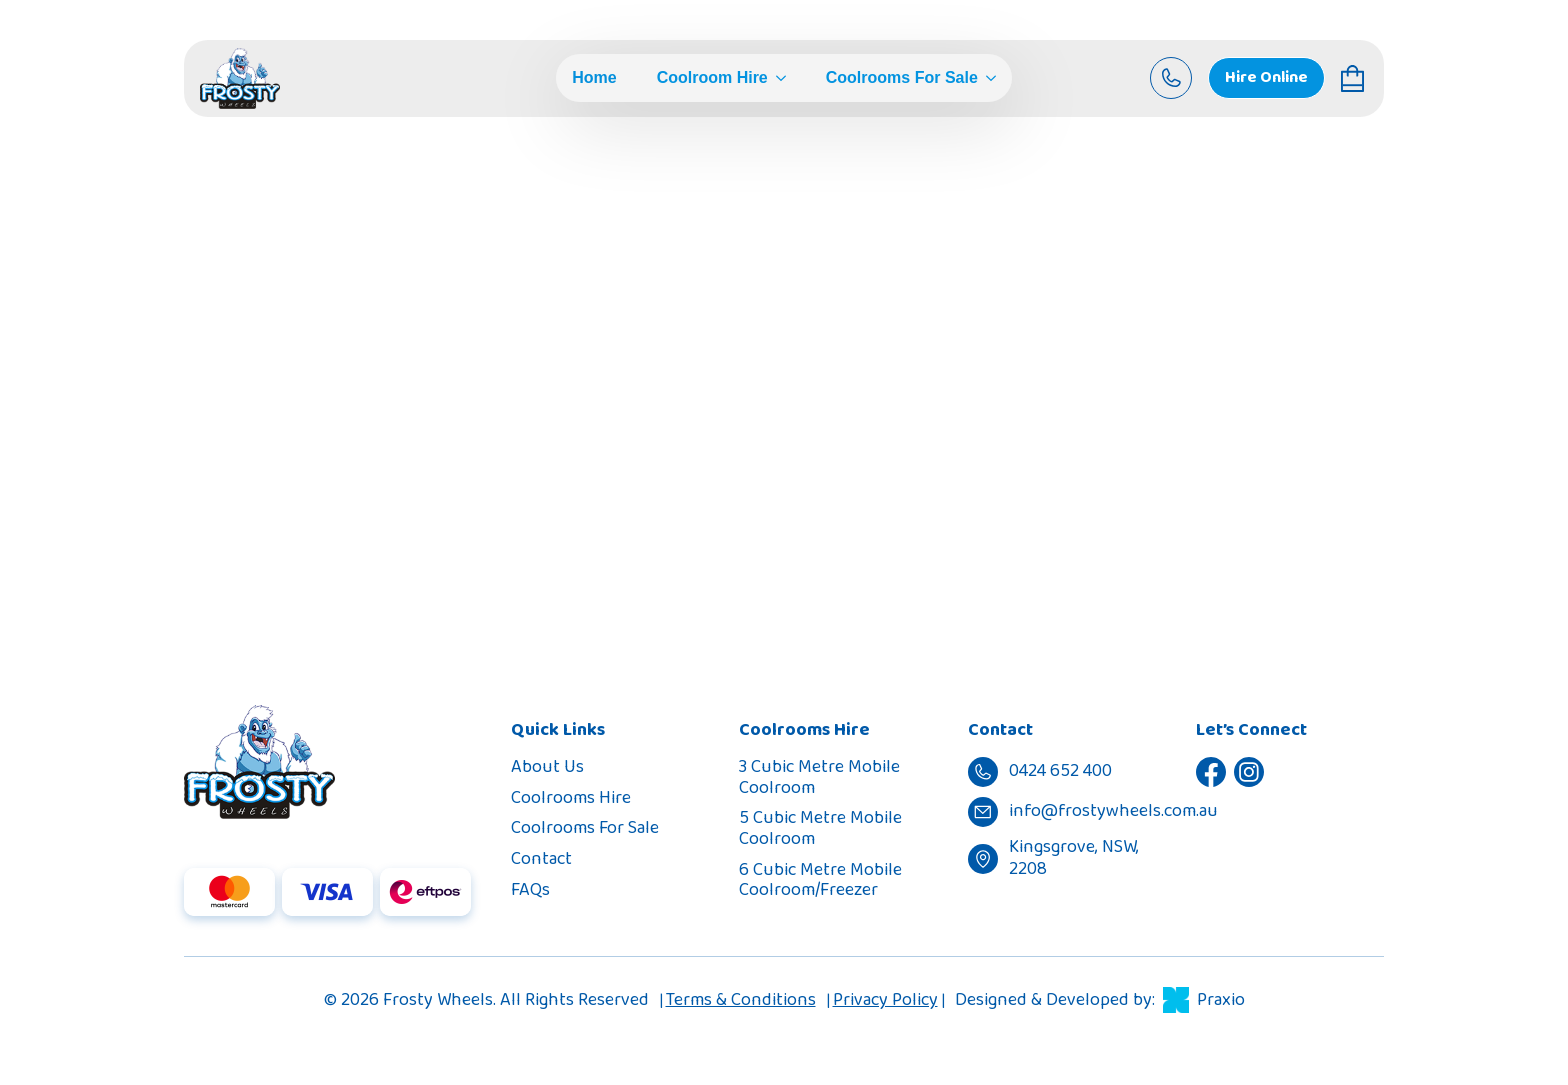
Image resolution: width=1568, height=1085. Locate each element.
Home (594, 78)
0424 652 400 (945, 324)
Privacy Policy (885, 1000)
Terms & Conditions (741, 1000)
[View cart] (1354, 78)
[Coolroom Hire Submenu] (777, 78)
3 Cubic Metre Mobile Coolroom (819, 777)
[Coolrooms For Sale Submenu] (987, 78)
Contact (541, 859)
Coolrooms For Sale (902, 78)
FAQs (530, 890)
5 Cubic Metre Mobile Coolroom (820, 828)
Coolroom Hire (712, 78)
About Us (547, 767)
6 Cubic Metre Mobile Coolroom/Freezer (820, 880)
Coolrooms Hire (571, 798)
